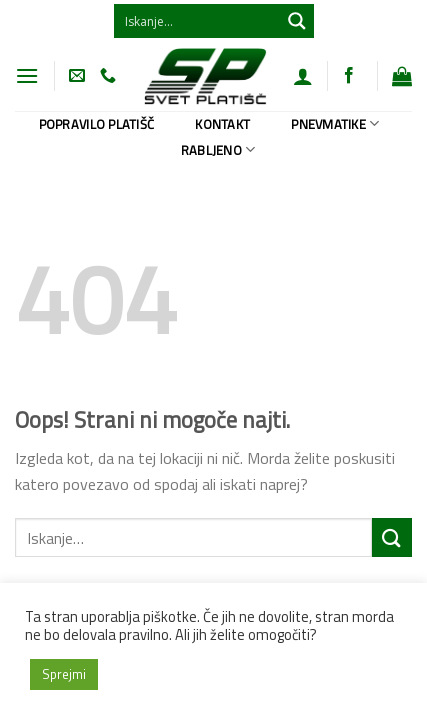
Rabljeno (218, 150)
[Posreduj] (392, 537)
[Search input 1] (198, 21)
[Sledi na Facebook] (349, 76)
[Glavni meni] (27, 75)
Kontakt (222, 124)
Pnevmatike (335, 124)
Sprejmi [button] (64, 674)
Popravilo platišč (96, 124)
